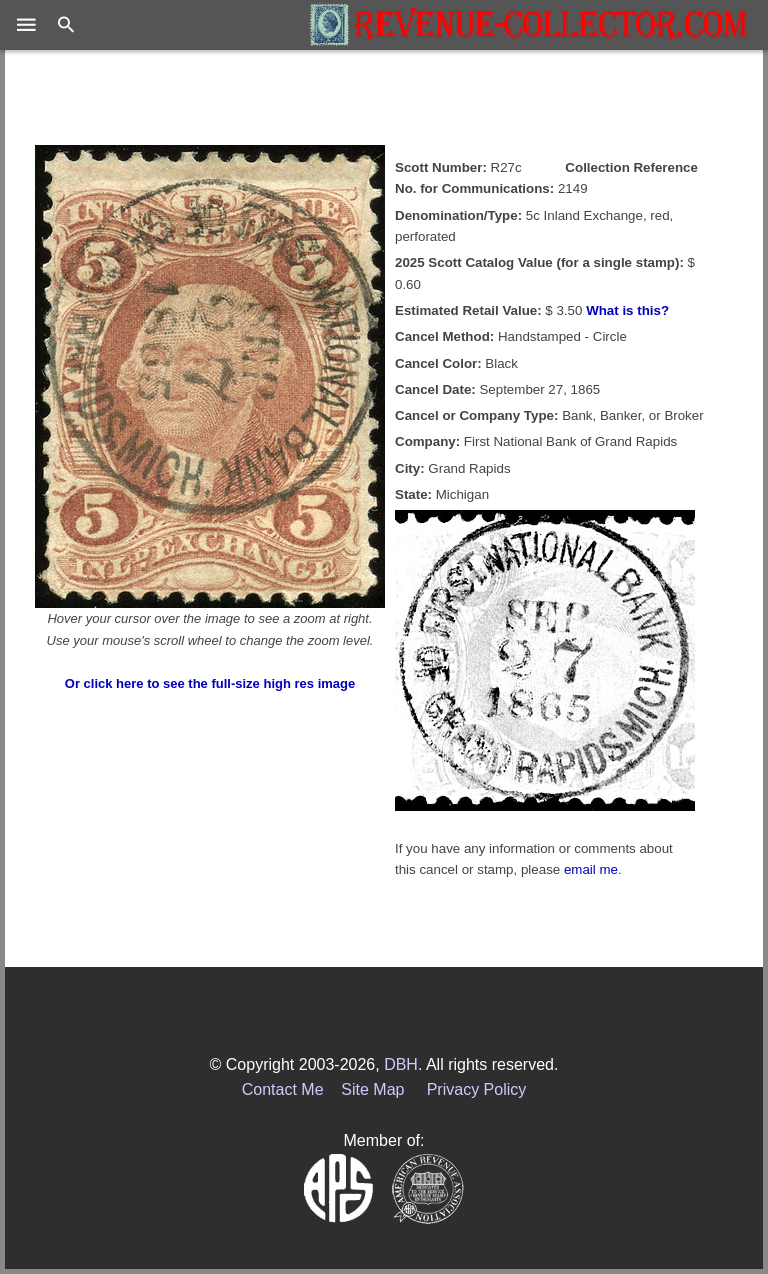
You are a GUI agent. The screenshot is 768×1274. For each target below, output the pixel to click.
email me (591, 869)
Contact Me (283, 1089)
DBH (401, 1064)
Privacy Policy (477, 1089)
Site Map (372, 1089)
